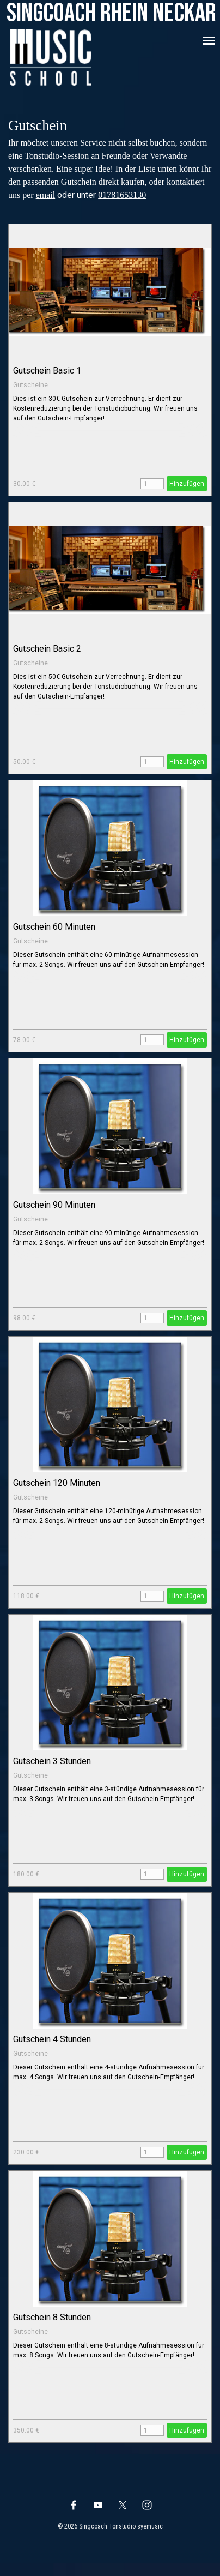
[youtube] (98, 2505)
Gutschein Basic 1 (47, 370)
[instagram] (147, 2505)
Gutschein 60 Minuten (54, 927)
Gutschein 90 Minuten (54, 1205)
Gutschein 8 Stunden (52, 2317)
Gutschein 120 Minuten (56, 1483)
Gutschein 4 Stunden (52, 2039)
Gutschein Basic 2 (47, 648)
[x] (122, 2505)
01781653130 (122, 195)
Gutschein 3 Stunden (52, 1761)
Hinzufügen (186, 483)
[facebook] (73, 2505)
